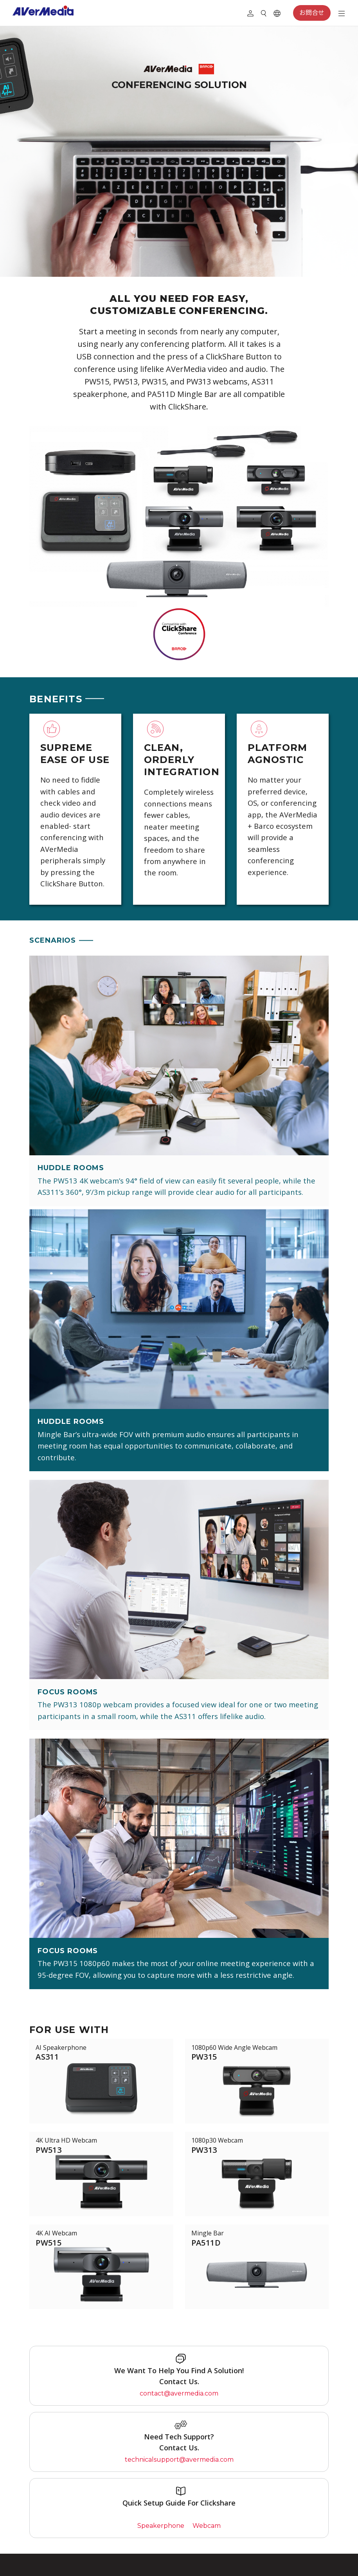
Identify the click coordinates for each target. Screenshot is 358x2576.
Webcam (206, 2525)
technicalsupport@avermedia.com (179, 2459)
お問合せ (311, 12)
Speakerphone (160, 2525)
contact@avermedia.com (179, 2393)
